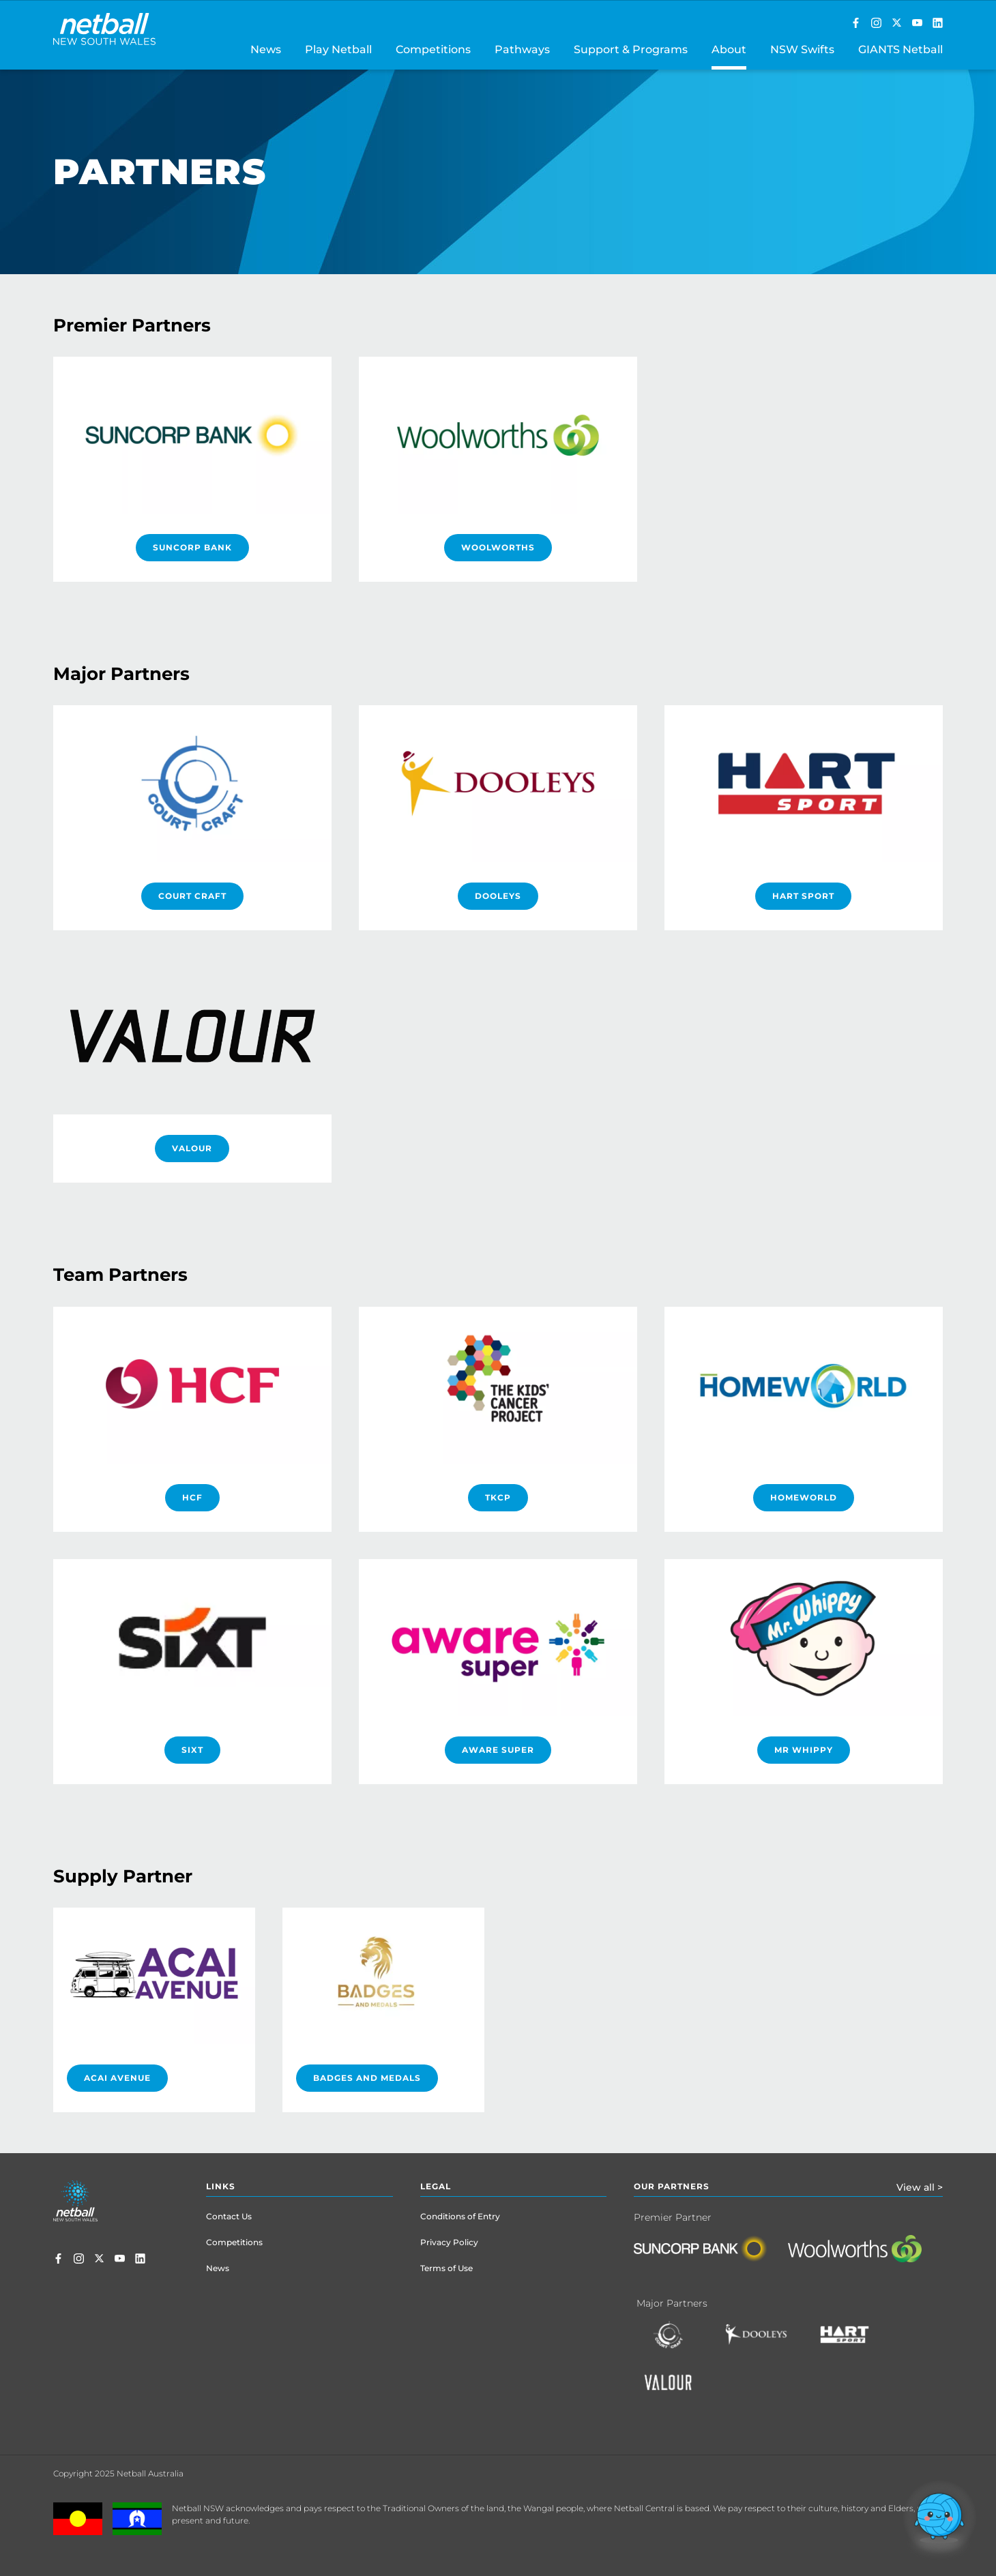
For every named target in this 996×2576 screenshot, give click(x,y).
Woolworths (498, 547)
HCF (192, 1497)
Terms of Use (446, 2268)
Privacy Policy (449, 2242)
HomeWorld (803, 1497)
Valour (192, 1148)
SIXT (192, 1750)
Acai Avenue (117, 2078)
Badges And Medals (367, 2078)
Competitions (234, 2242)
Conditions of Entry (460, 2216)
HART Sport (803, 896)
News (217, 2268)
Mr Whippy (803, 1750)
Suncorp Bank (192, 547)
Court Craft (192, 896)
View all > (919, 2187)
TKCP (498, 1497)
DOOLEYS (498, 896)
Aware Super (498, 1750)
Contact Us (229, 2216)
